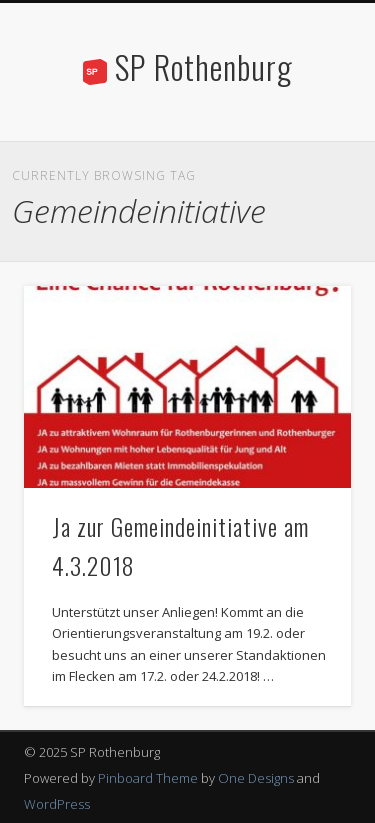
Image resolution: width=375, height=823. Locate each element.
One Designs (256, 778)
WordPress (57, 804)
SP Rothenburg (204, 66)
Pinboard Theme (148, 778)
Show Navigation (303, 179)
